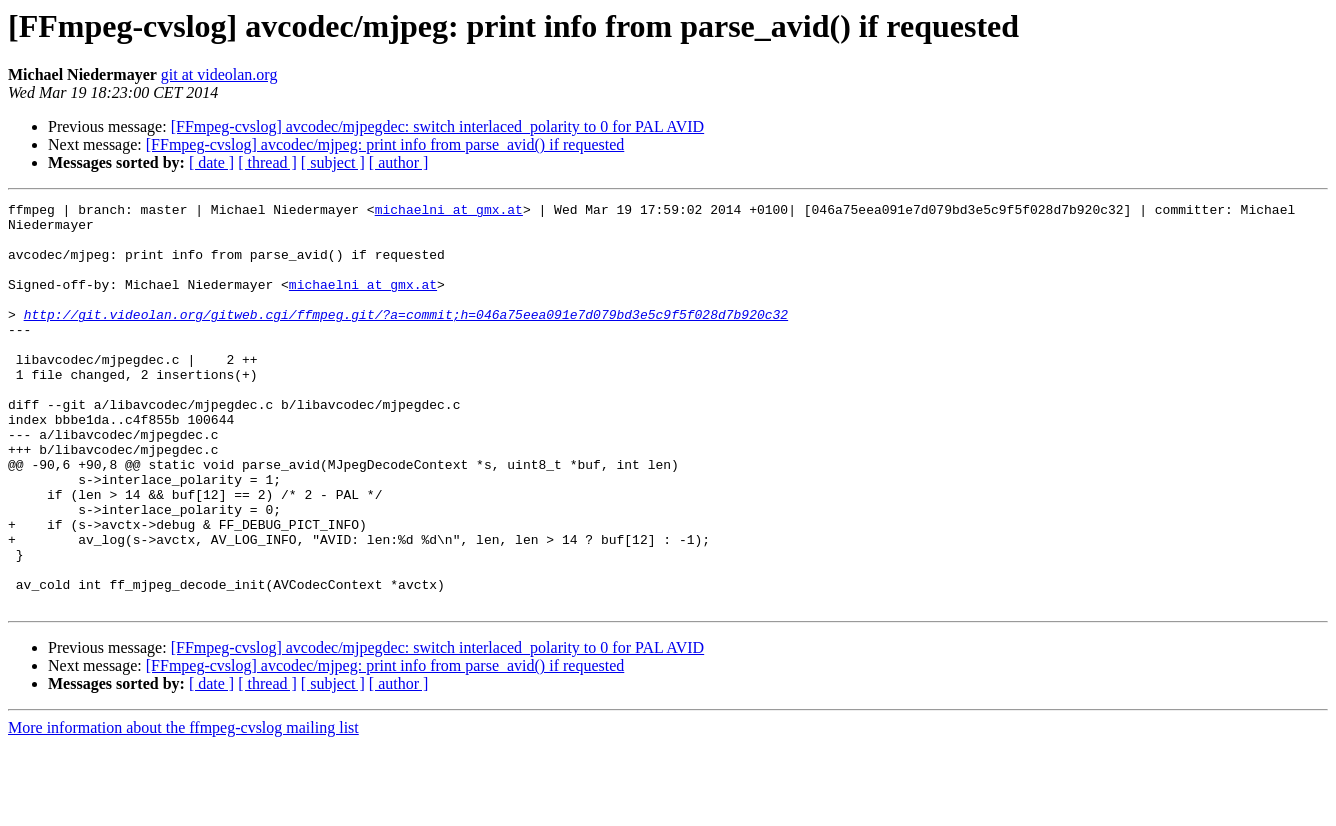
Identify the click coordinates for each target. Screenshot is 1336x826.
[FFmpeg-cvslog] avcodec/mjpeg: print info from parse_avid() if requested (385, 144)
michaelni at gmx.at (449, 212)
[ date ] (211, 162)
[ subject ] (333, 162)
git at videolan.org (219, 74)
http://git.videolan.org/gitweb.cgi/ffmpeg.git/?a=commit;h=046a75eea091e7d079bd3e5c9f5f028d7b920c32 (406, 338)
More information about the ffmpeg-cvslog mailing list (183, 808)
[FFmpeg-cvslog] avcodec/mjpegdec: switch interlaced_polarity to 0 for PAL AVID (438, 126)
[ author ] (399, 162)
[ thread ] (267, 162)
